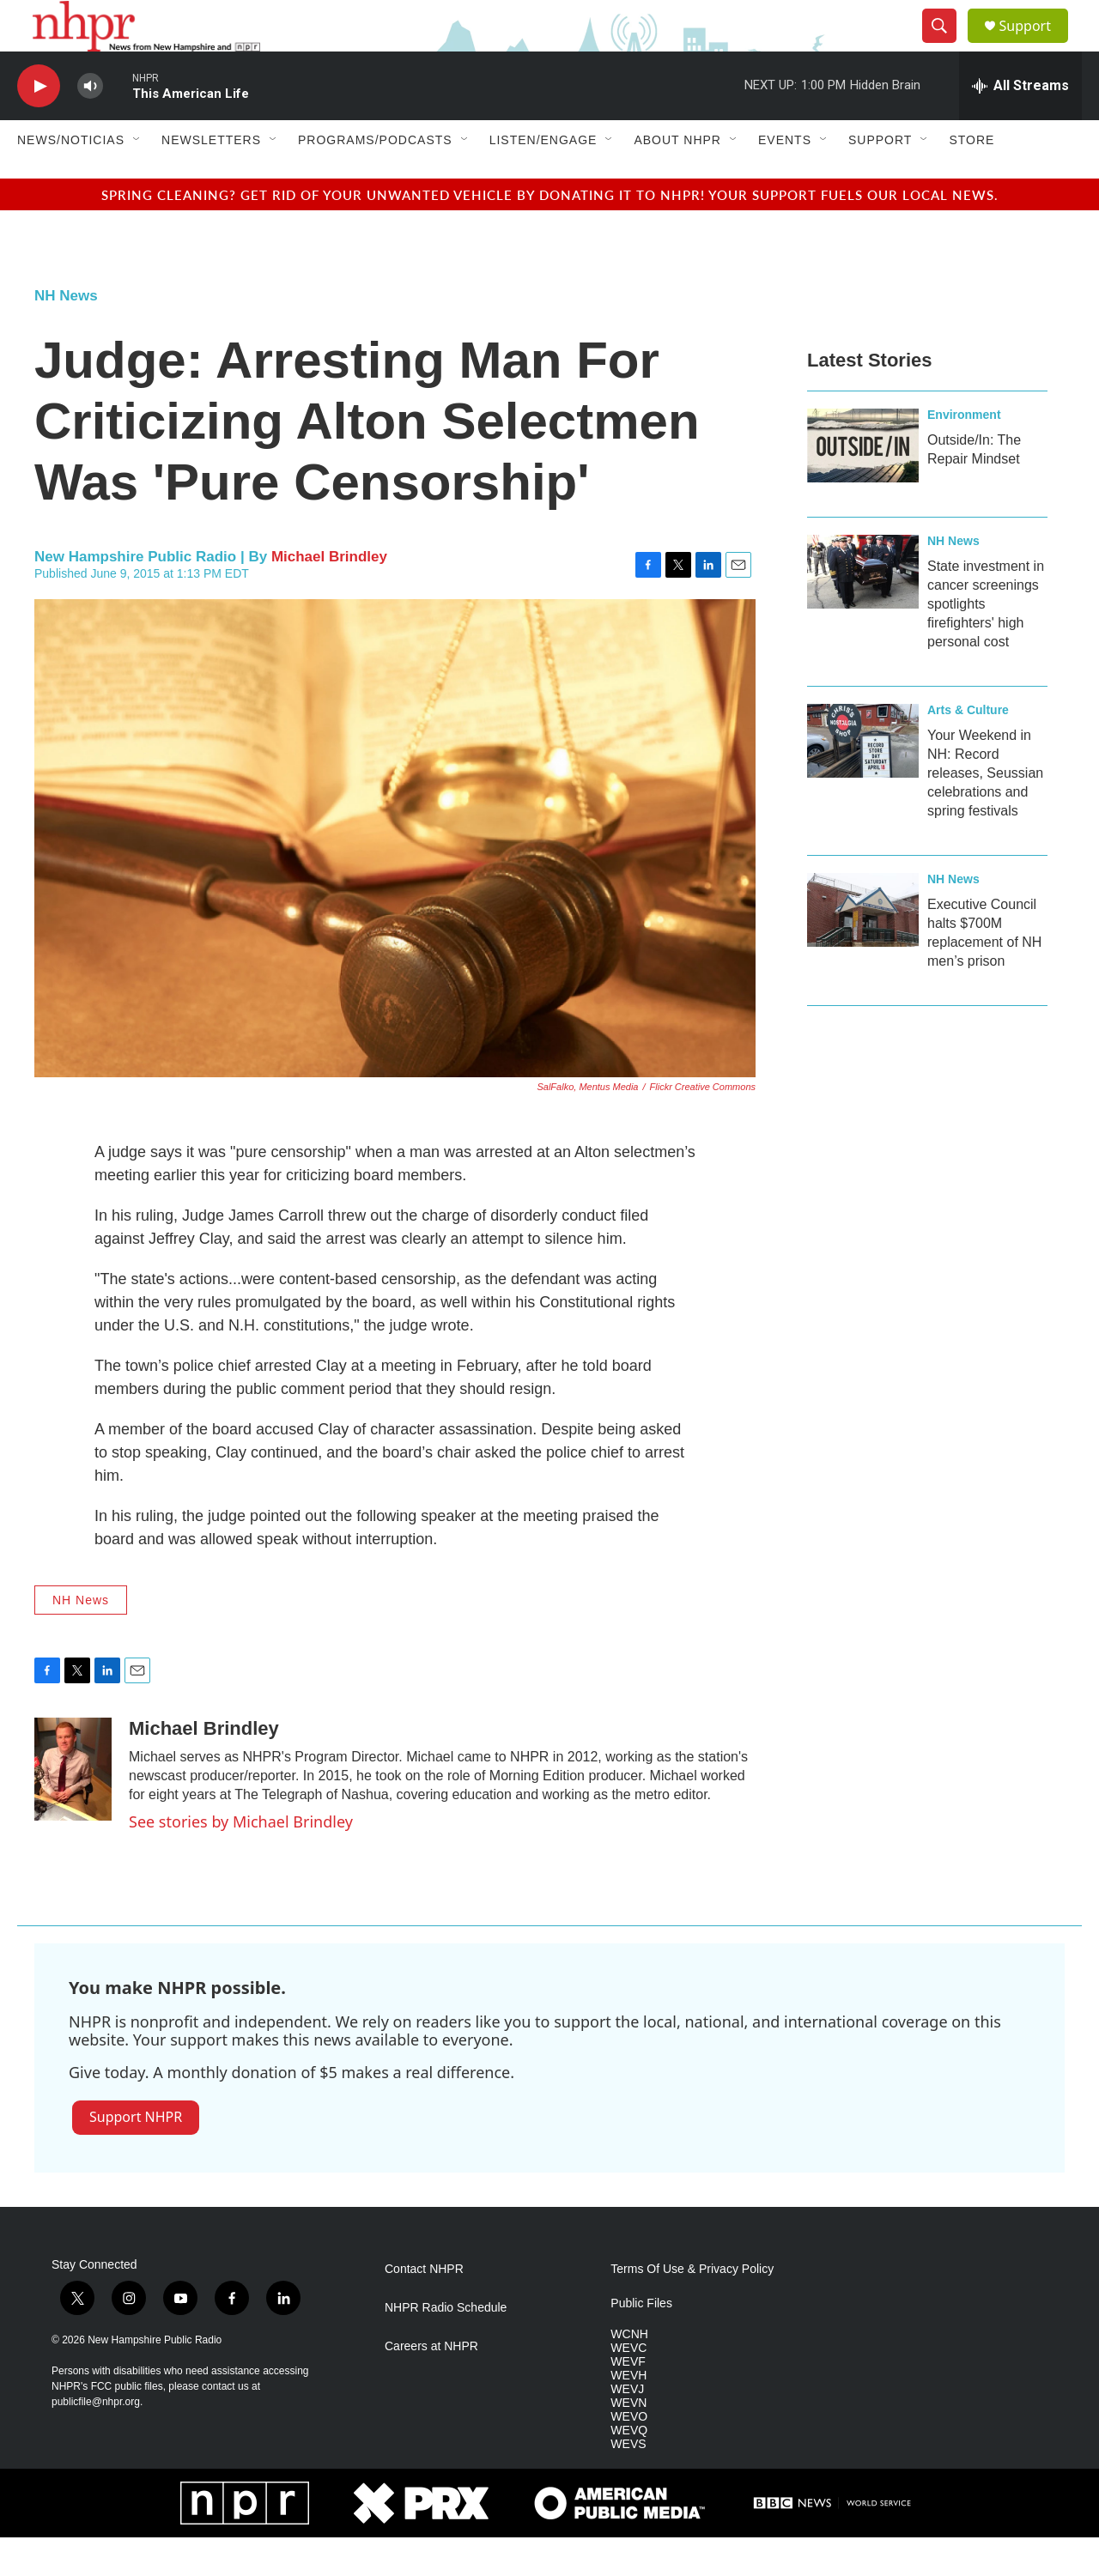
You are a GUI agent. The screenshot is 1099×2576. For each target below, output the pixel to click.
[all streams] (1020, 124)
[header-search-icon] (946, 45)
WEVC (628, 2386)
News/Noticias (70, 178)
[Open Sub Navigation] (137, 178)
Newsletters (211, 178)
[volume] (90, 125)
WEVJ (627, 2427)
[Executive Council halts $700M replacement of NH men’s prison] (863, 948)
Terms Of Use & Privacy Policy (692, 2307)
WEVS (628, 2482)
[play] (38, 125)
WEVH (628, 2414)
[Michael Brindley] (73, 1807)
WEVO (628, 2455)
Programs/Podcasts (375, 178)
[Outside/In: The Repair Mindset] (863, 484)
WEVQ (628, 2469)
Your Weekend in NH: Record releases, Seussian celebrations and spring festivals (985, 812)
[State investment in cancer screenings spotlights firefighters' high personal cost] (863, 610)
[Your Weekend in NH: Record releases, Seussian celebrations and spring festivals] (863, 779)
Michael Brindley (329, 595)
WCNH (629, 2373)
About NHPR (677, 178)
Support (1035, 45)
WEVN (628, 2441)
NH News (66, 334)
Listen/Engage (543, 178)
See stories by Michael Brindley (241, 1860)
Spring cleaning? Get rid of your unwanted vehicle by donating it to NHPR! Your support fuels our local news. (550, 233)
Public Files (641, 2342)
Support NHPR (135, 2155)
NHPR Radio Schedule (446, 2346)
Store (971, 178)
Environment (964, 453)
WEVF (627, 2400)
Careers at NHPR (431, 2385)
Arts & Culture (968, 748)
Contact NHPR (424, 2307)
